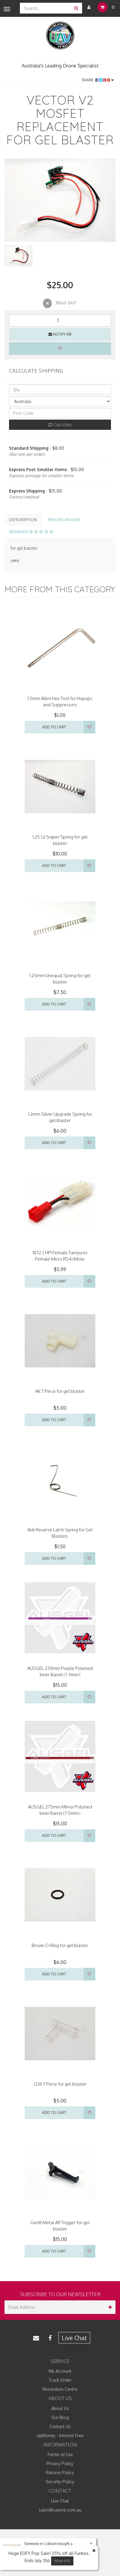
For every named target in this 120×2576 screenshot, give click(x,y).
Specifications (64, 519)
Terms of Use (60, 2454)
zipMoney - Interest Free (60, 2435)
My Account (60, 2371)
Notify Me (60, 334)
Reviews (31, 531)
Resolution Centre (60, 2389)
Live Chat (74, 2338)
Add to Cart (54, 727)
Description (23, 519)
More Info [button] (62, 2561)
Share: (98, 80)
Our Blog (60, 2417)
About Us (60, 2408)
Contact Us (60, 2426)
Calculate (60, 424)
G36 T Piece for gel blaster (60, 2084)
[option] (60, 200)
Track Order (60, 2380)
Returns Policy (60, 2472)
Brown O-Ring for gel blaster (60, 1945)
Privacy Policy (60, 2463)
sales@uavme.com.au (60, 2509)
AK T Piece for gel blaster (60, 1391)
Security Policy (60, 2481)
